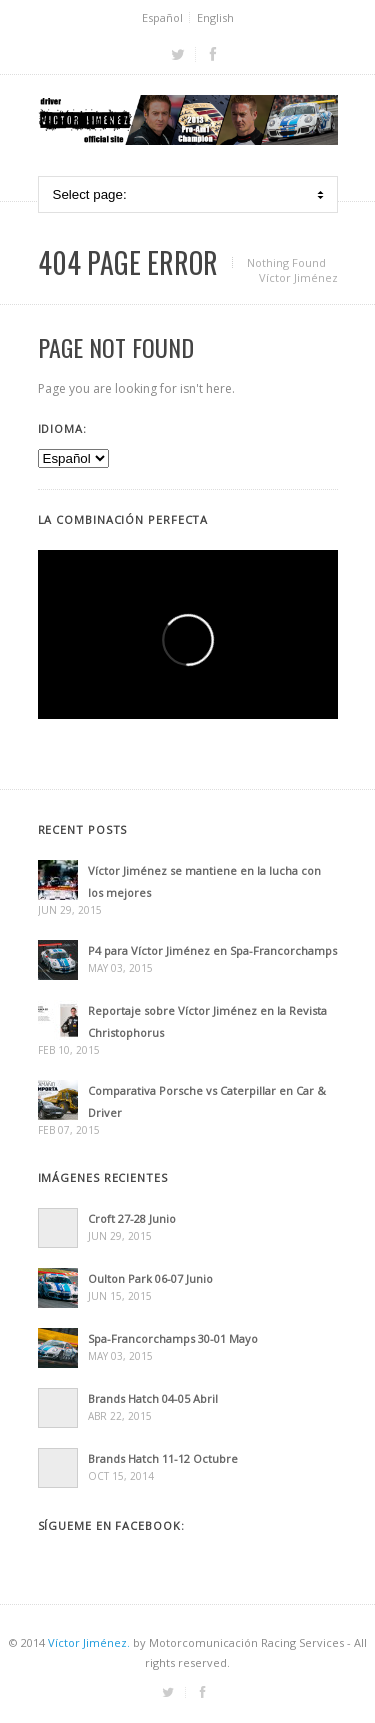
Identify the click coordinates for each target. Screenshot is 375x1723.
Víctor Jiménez (298, 277)
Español (162, 17)
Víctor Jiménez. (89, 1642)
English (215, 17)
